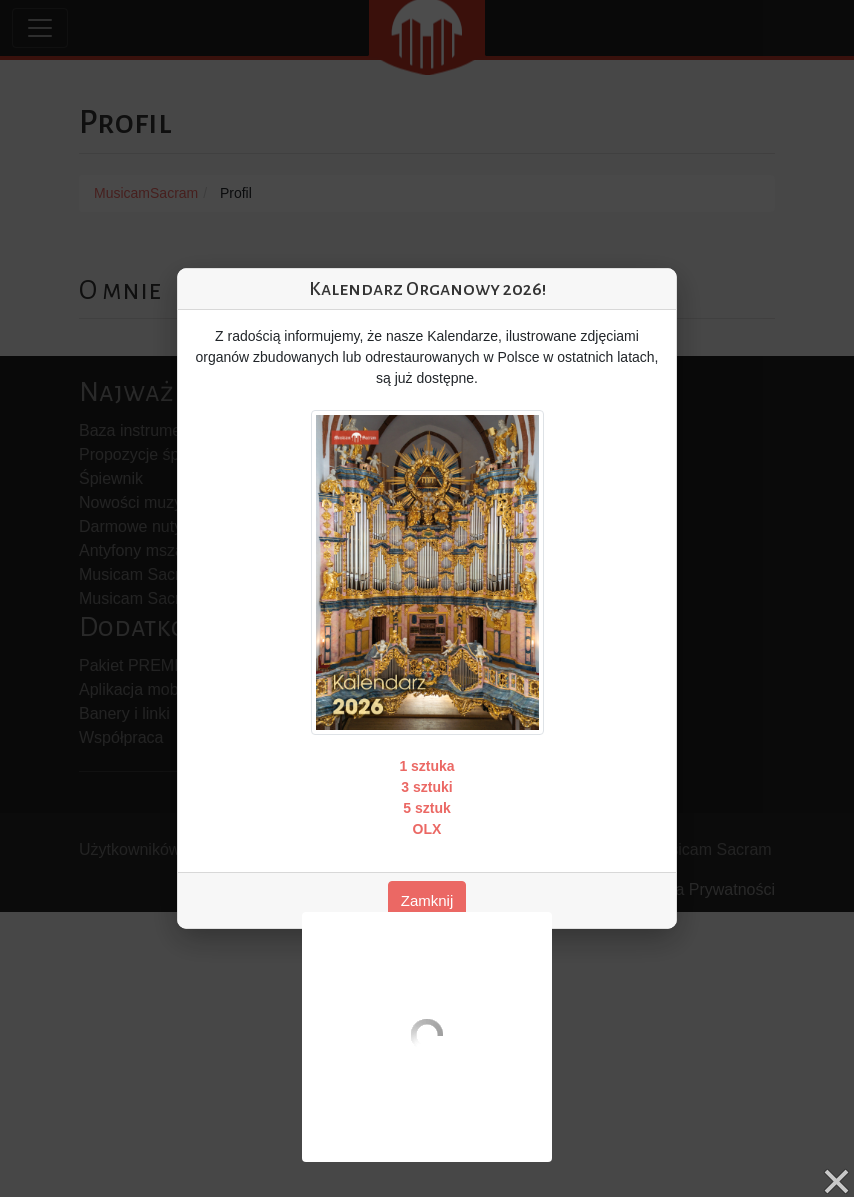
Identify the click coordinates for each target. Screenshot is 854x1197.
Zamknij (427, 900)
